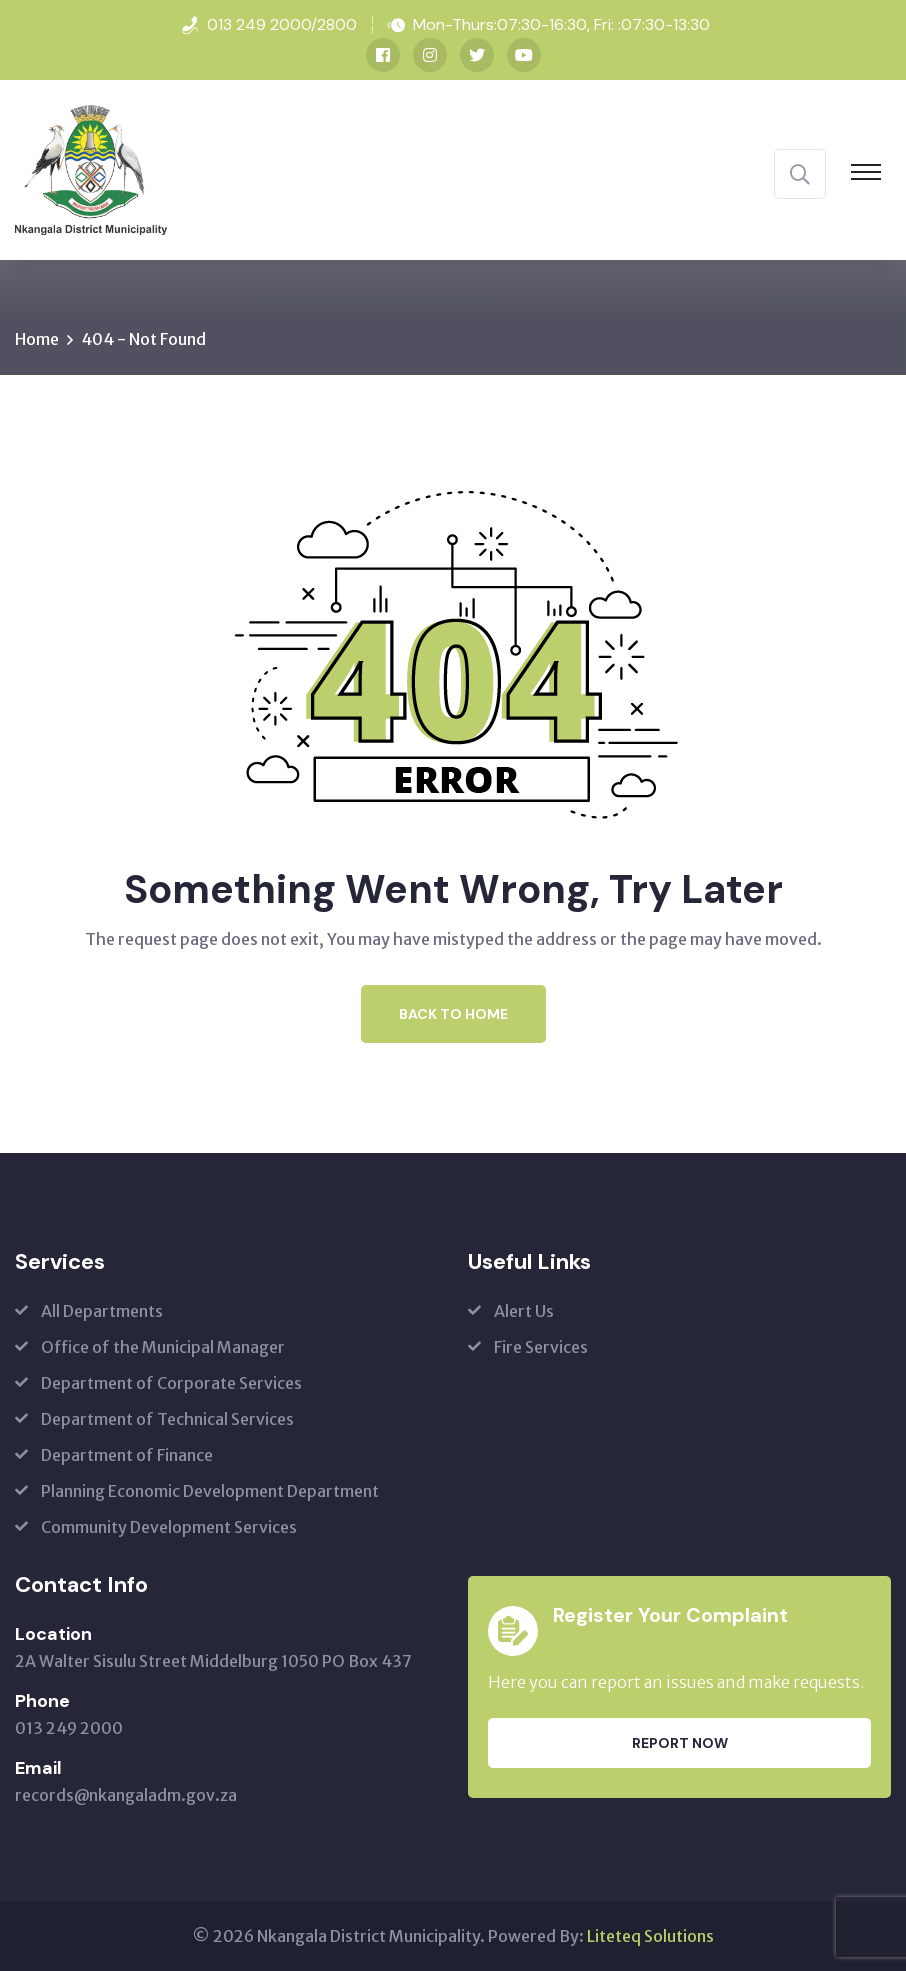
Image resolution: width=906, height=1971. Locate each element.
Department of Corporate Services (171, 1383)
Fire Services (541, 1347)
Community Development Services (169, 1527)
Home (37, 339)
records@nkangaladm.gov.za (126, 1795)
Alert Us (524, 1311)
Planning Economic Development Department (210, 1491)
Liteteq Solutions (650, 1936)
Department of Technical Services (167, 1419)
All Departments (102, 1311)
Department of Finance (127, 1455)
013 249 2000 (69, 1728)
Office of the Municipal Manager (163, 1347)
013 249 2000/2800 (282, 24)
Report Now (680, 1743)
